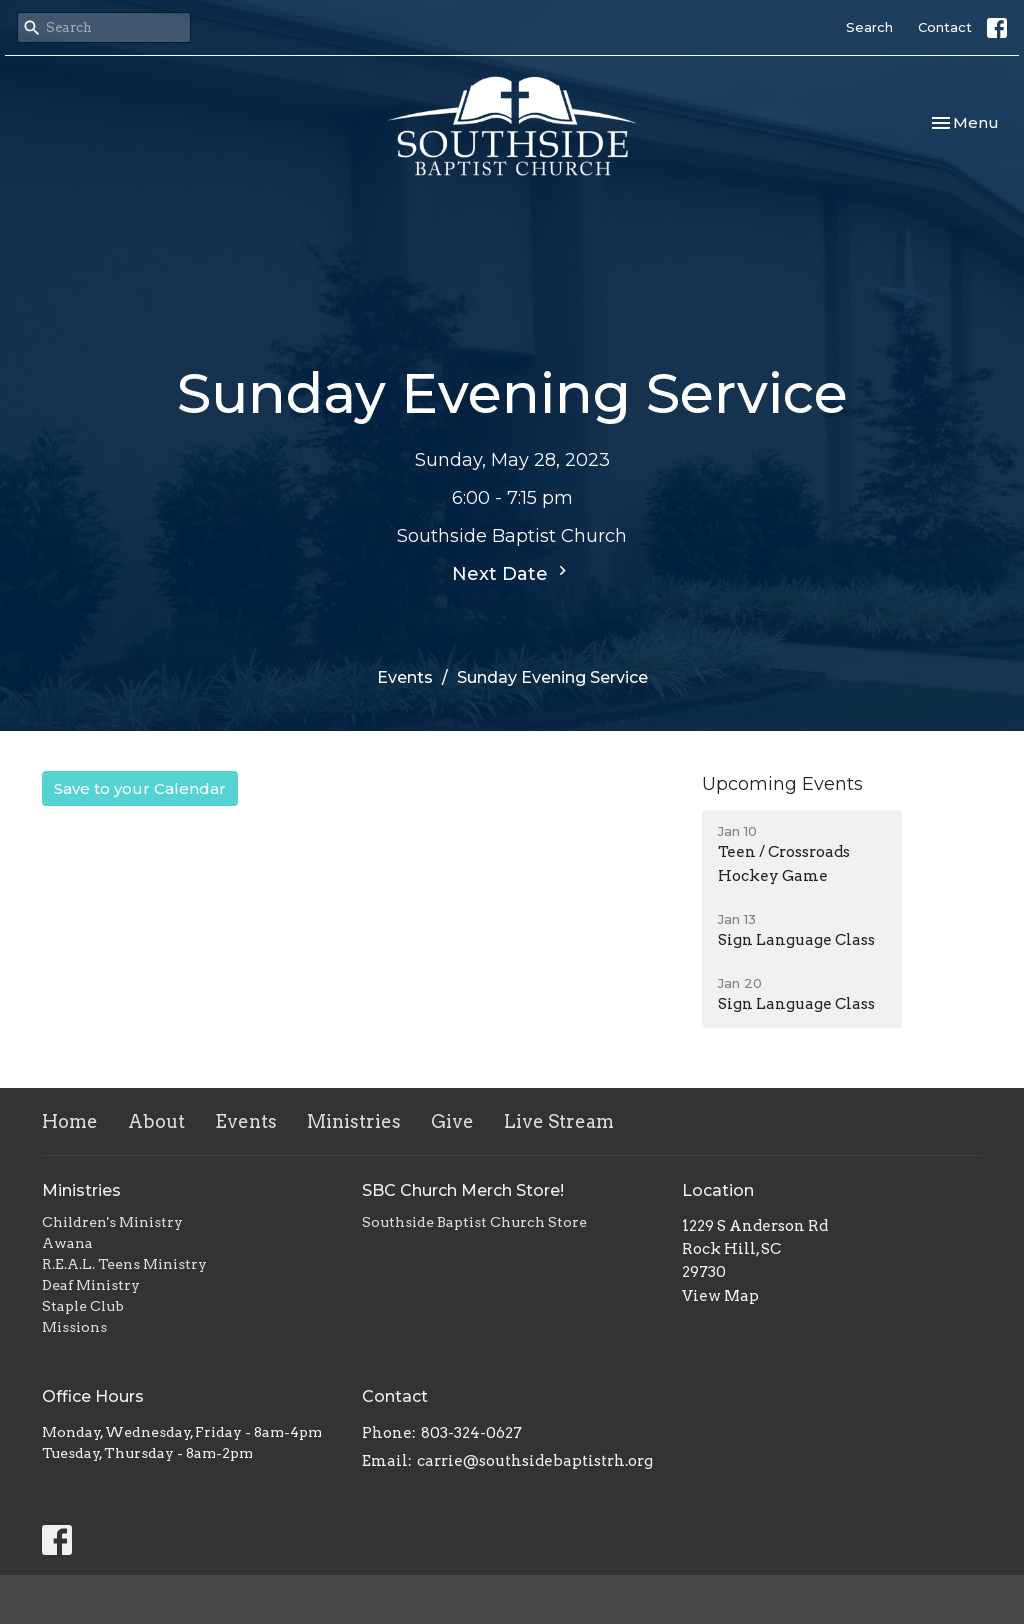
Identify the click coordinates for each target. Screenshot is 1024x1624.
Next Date (512, 573)
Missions (74, 1327)
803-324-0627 (471, 1433)
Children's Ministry (112, 1222)
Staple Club (83, 1306)
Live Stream (559, 1121)
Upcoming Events (782, 784)
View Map (720, 1296)
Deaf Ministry (91, 1285)
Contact (945, 27)
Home (70, 1121)
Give (452, 1121)
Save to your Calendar (140, 788)
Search (869, 27)
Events (405, 677)
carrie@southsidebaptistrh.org (535, 1461)
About (156, 1121)
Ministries (354, 1121)
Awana (67, 1243)
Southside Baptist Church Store (474, 1222)
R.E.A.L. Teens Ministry (124, 1264)
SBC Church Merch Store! (463, 1190)
